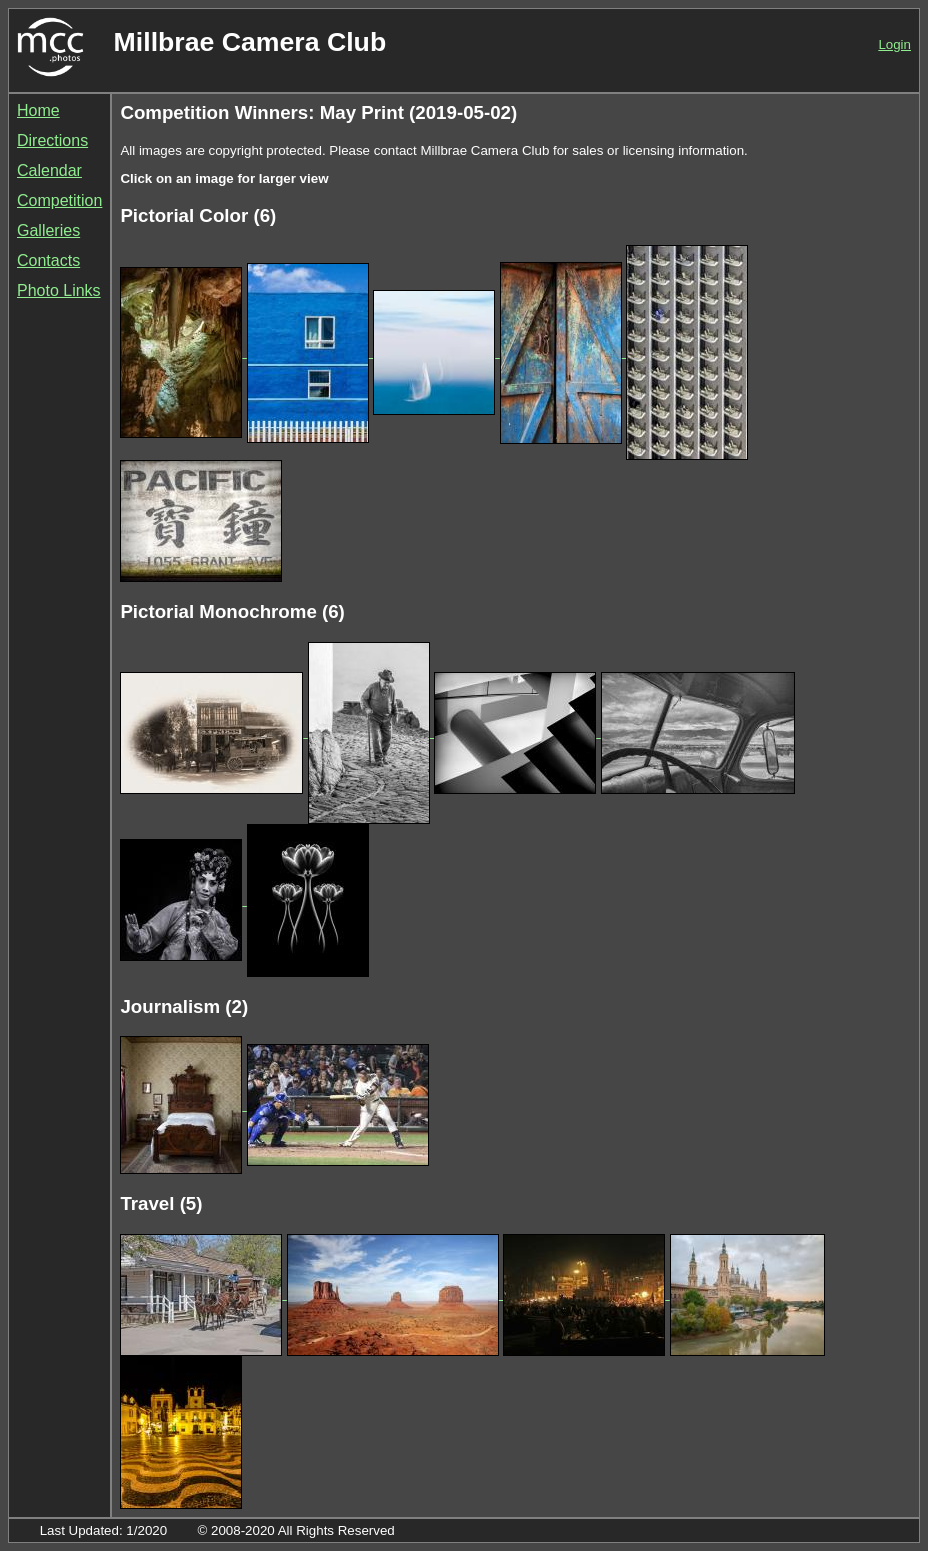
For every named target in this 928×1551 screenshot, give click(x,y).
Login (894, 44)
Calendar (49, 170)
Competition (59, 200)
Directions (52, 140)
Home (38, 110)
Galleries (48, 230)
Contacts (48, 260)
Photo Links (59, 290)
